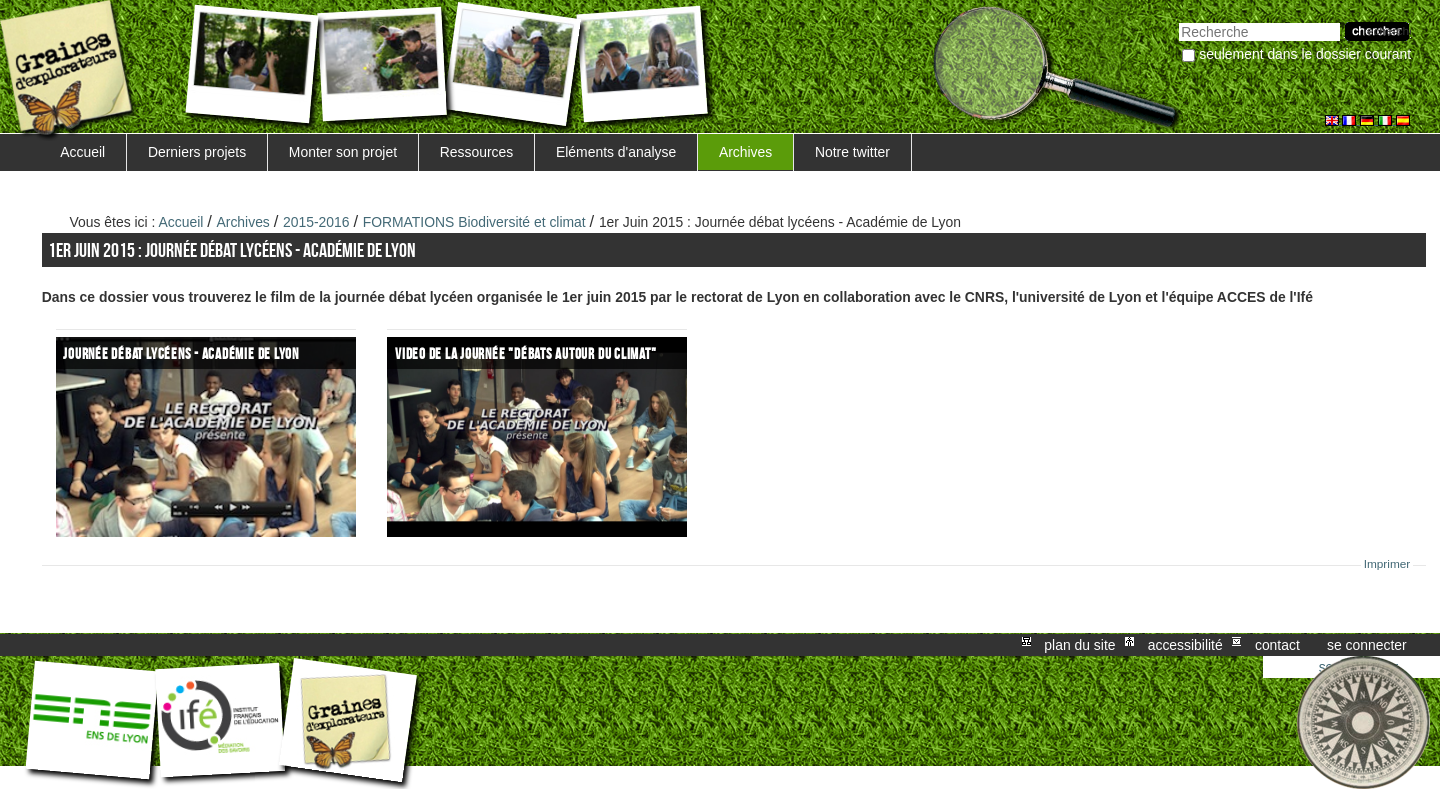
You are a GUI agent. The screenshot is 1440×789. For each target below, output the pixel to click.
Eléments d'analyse (616, 152)
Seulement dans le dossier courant (1305, 54)
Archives (745, 152)
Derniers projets (197, 152)
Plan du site (1079, 645)
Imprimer (1387, 564)
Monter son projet (343, 152)
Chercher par (1178, 20)
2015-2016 (316, 222)
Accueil (82, 152)
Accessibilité (1185, 645)
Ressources (476, 152)
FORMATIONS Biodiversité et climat (474, 222)
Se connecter (1367, 645)
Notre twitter (852, 152)
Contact (1277, 645)
